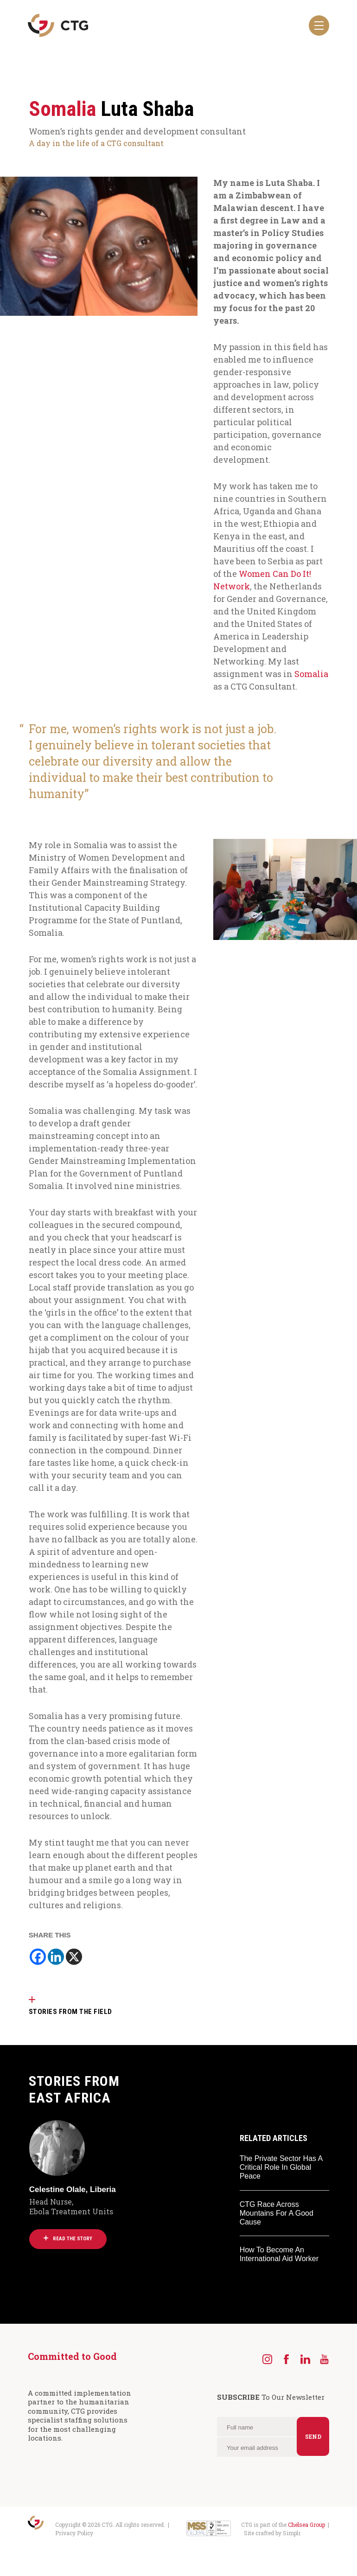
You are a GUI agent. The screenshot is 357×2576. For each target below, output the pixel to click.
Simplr (291, 2533)
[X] (74, 1957)
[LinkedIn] (305, 2359)
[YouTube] (324, 2359)
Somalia (311, 673)
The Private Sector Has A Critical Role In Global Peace (281, 2167)
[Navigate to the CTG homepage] (58, 25)
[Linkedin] (56, 1957)
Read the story (68, 2239)
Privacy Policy (74, 2533)
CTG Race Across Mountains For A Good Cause (276, 2213)
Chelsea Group (306, 2524)
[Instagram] (267, 2359)
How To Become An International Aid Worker (279, 2254)
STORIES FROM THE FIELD (70, 2011)
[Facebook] (38, 1957)
